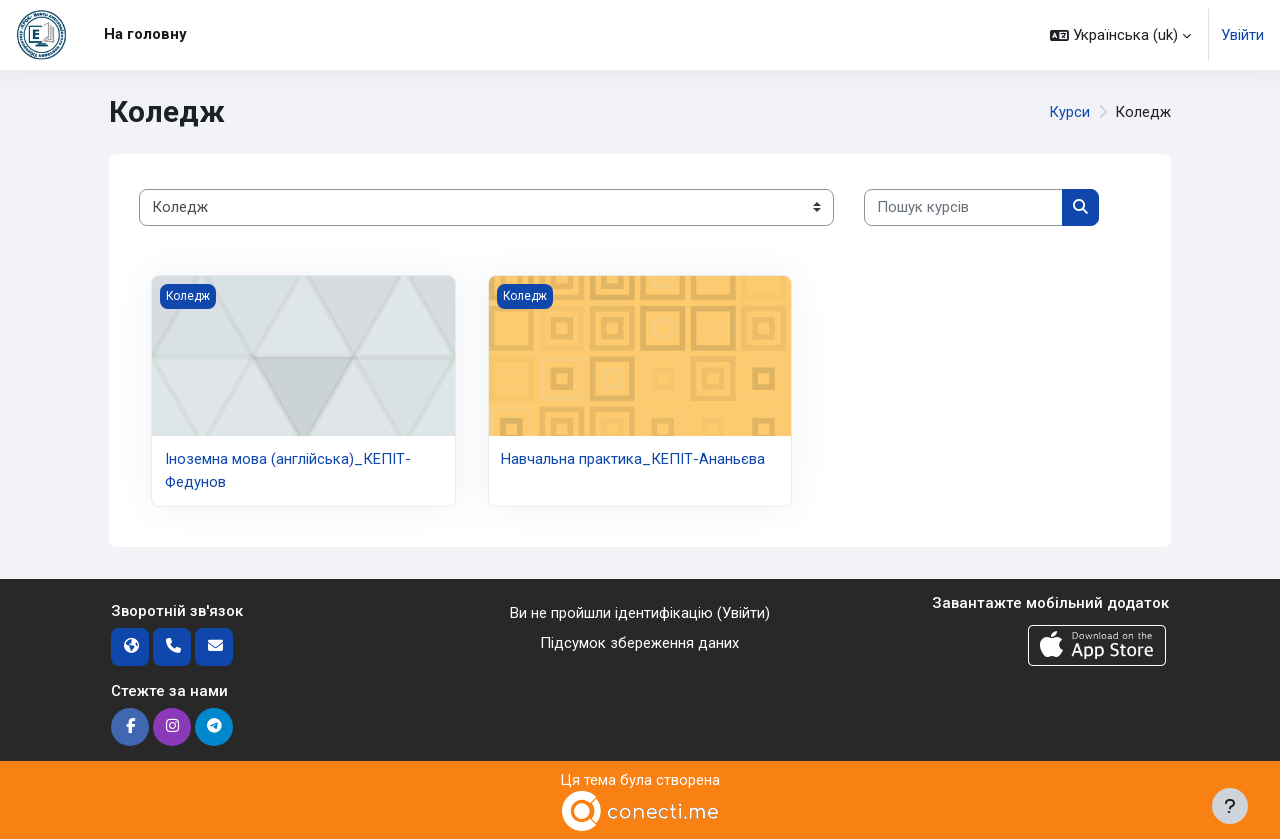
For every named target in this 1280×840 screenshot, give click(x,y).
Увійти (1242, 35)
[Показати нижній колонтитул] (1230, 806)
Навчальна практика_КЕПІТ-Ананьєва (633, 459)
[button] (1120, 35)
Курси (1069, 112)
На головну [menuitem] (145, 34)
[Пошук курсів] (963, 207)
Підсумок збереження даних (639, 644)
